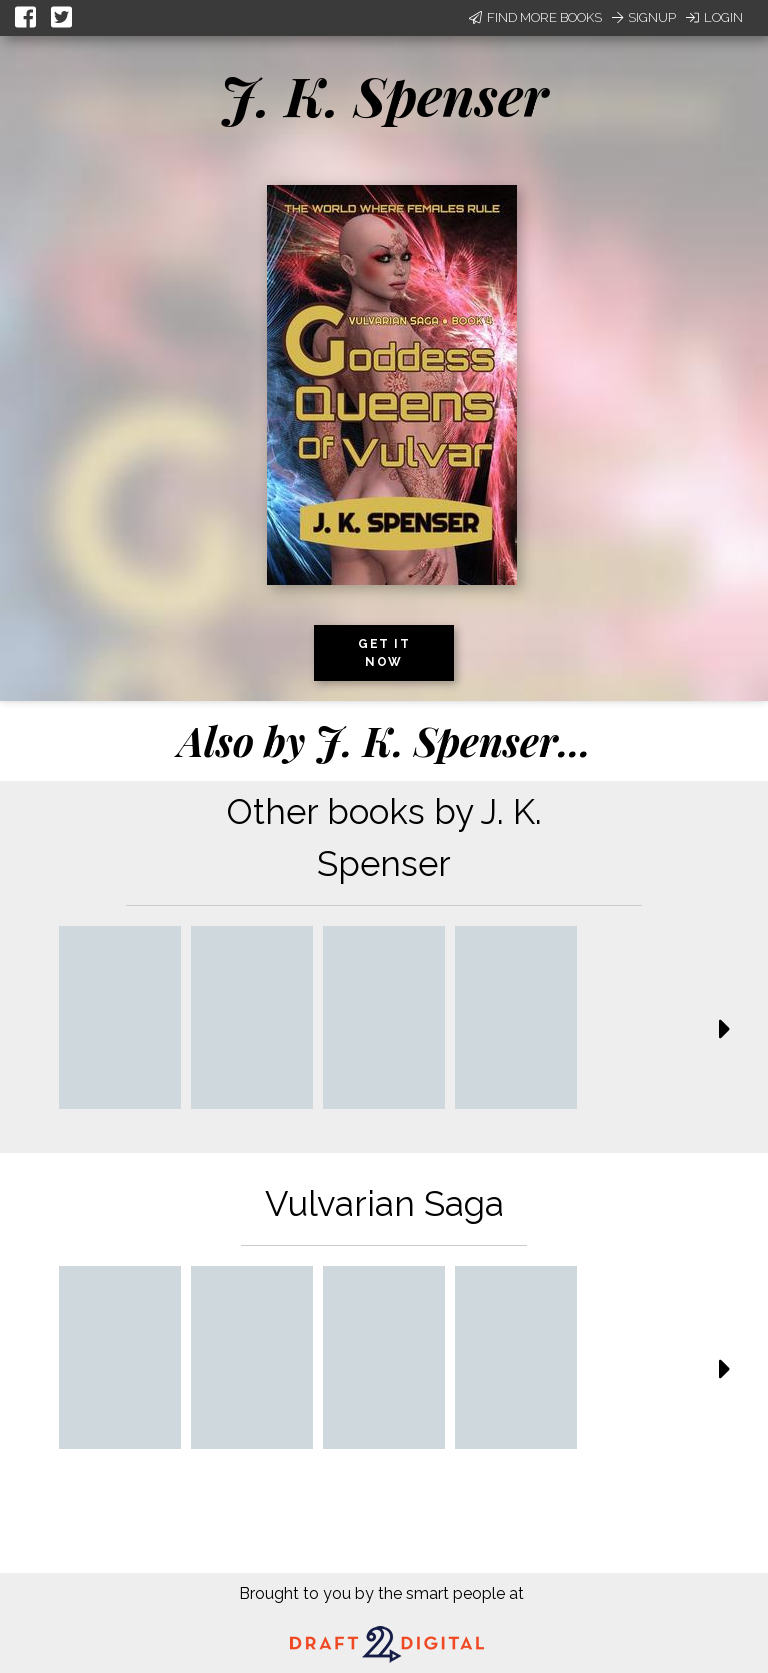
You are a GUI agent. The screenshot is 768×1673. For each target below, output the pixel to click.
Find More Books (535, 17)
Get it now (384, 653)
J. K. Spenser (384, 95)
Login (714, 17)
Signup (644, 17)
